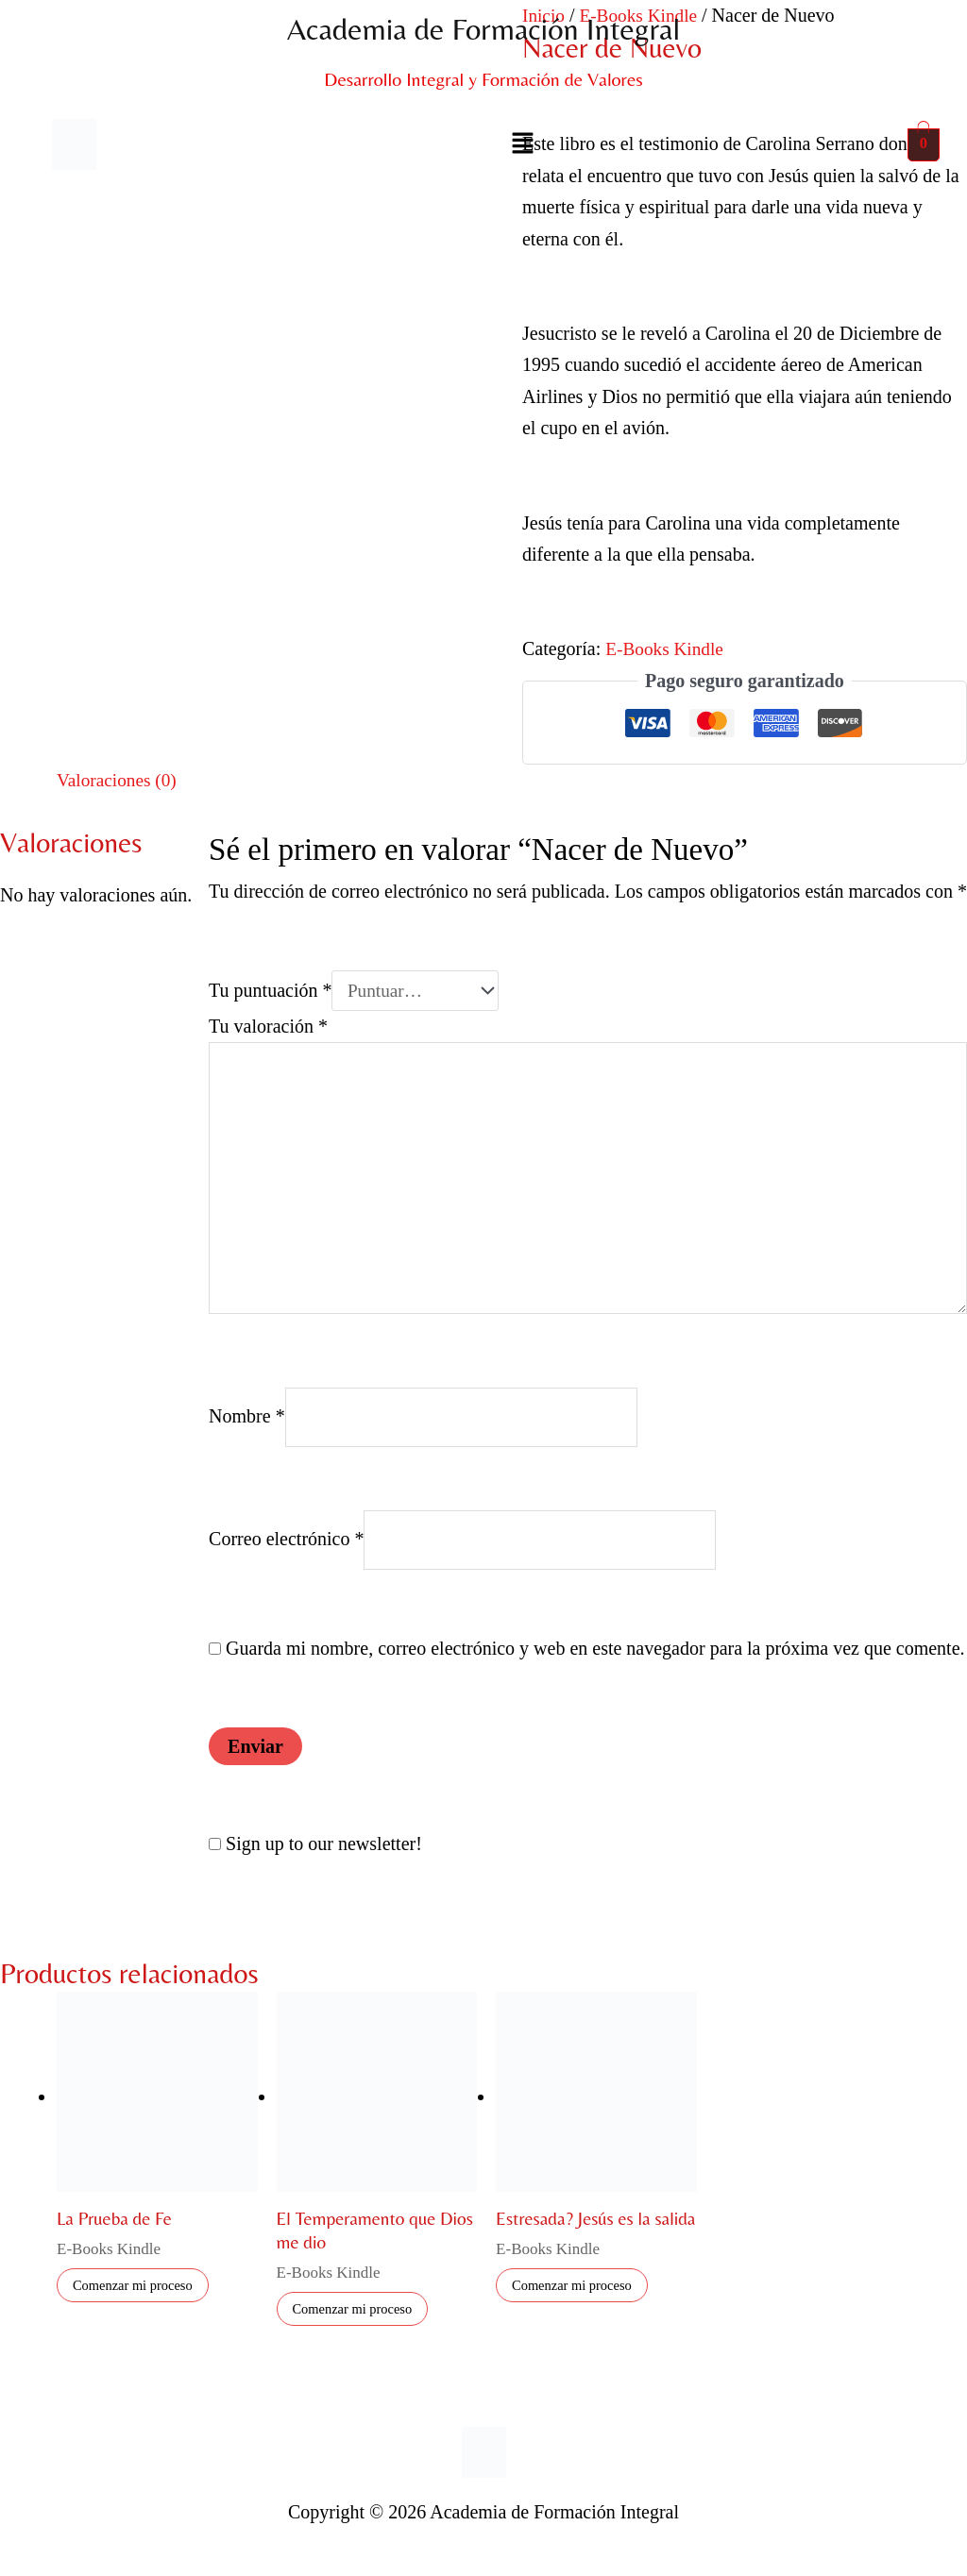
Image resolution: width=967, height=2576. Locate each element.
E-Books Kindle (666, 648)
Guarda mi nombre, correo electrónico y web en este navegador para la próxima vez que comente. (595, 1664)
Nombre (247, 1429)
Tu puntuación (270, 991)
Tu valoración (268, 1027)
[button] (523, 144)
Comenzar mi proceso (138, 2303)
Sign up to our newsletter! (324, 1859)
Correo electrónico (286, 1554)
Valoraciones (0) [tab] (119, 779)
